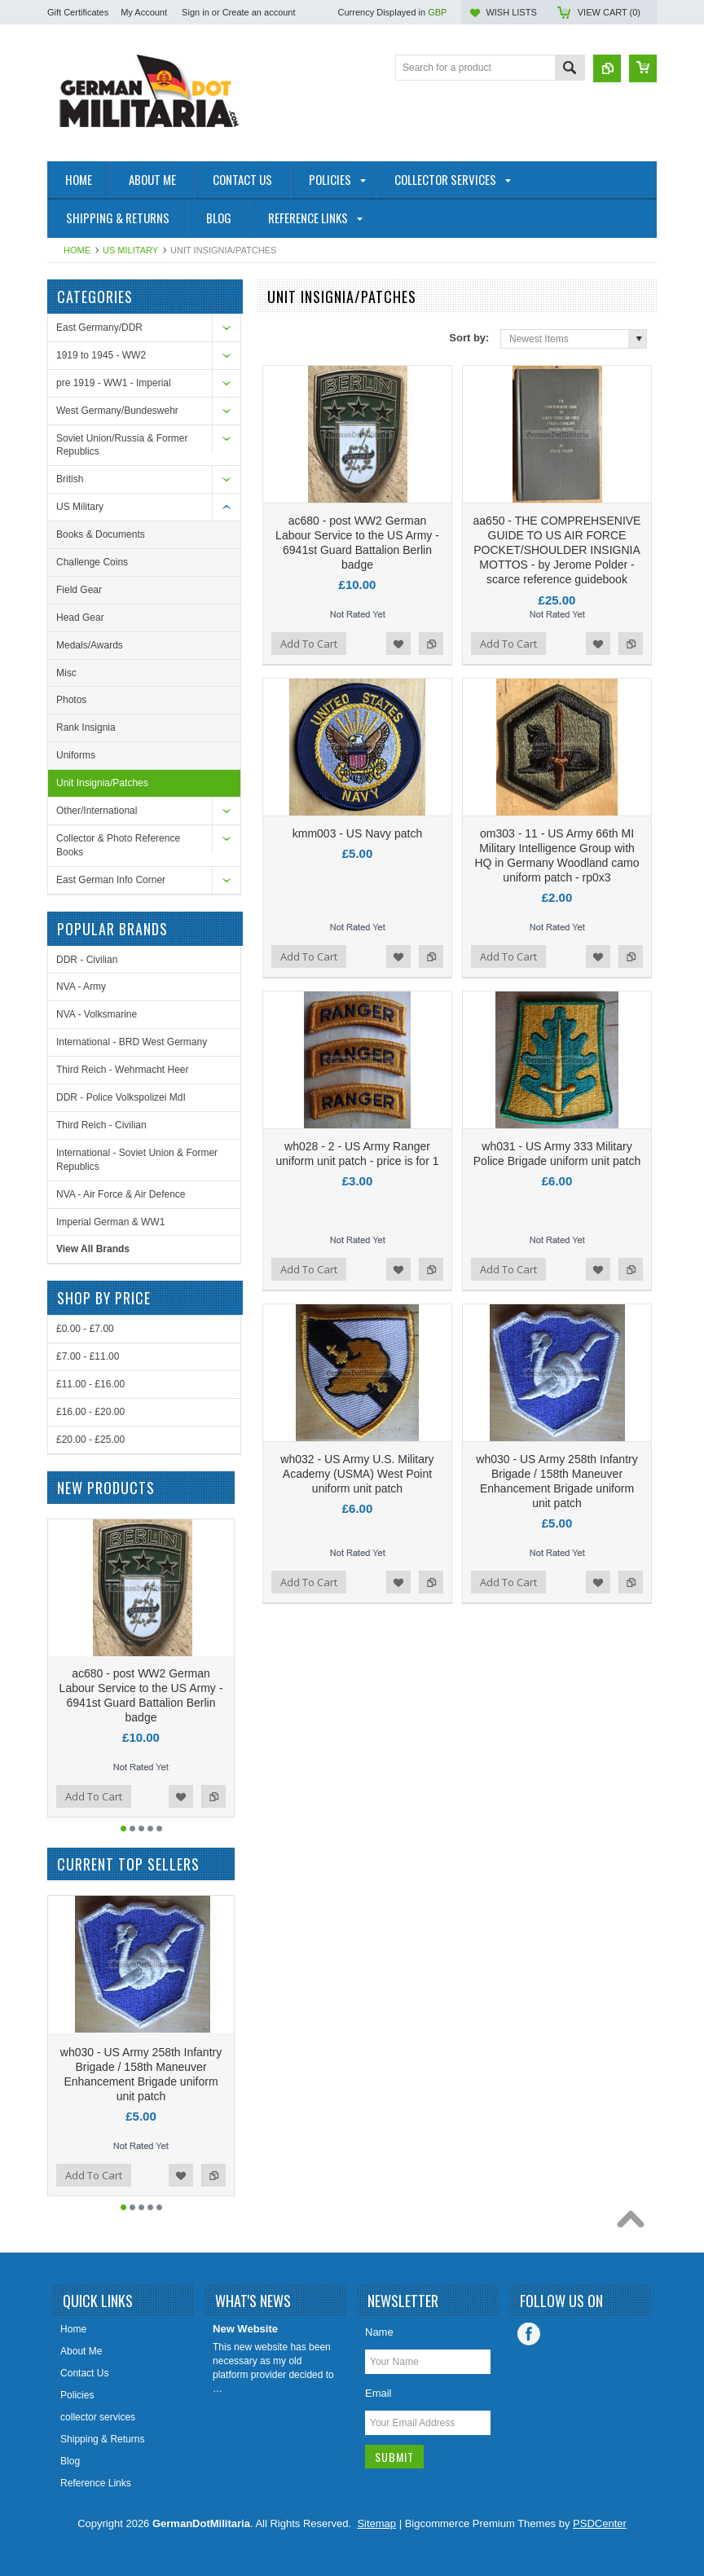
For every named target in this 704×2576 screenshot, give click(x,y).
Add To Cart (308, 643)
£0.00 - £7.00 (85, 1328)
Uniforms (75, 755)
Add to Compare (431, 643)
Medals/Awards (89, 645)
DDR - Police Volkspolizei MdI (121, 1097)
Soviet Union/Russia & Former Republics (121, 445)
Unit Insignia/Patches (102, 783)
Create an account (259, 12)
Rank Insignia (86, 727)
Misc (66, 673)
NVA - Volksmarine (96, 1014)
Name (379, 2332)
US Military (130, 250)
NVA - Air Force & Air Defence (121, 1194)
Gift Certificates (77, 12)
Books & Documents (100, 534)
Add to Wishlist (398, 643)
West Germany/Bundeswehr (117, 410)
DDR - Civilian (86, 959)
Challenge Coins (92, 562)
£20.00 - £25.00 (90, 1439)
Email (378, 2393)
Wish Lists (511, 12)
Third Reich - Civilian (101, 1125)
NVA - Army (81, 986)
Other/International (96, 810)
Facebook (528, 2334)
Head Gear (80, 617)
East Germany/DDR (99, 327)
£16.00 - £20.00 (90, 1412)
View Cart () (609, 12)
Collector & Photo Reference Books (118, 845)
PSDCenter (600, 2523)
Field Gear (79, 590)
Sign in (195, 12)
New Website (245, 2329)
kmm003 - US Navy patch (358, 833)
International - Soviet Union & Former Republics (137, 1159)
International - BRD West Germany (131, 1042)
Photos (71, 700)
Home (77, 250)
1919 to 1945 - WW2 (101, 355)
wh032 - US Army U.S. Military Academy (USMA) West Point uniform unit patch (356, 1474)
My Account (144, 12)
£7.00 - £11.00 (87, 1356)
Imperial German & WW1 (110, 1222)
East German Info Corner (110, 880)
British (69, 479)
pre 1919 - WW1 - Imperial (113, 383)
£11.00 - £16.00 (90, 1384)
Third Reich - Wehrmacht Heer (122, 1069)
